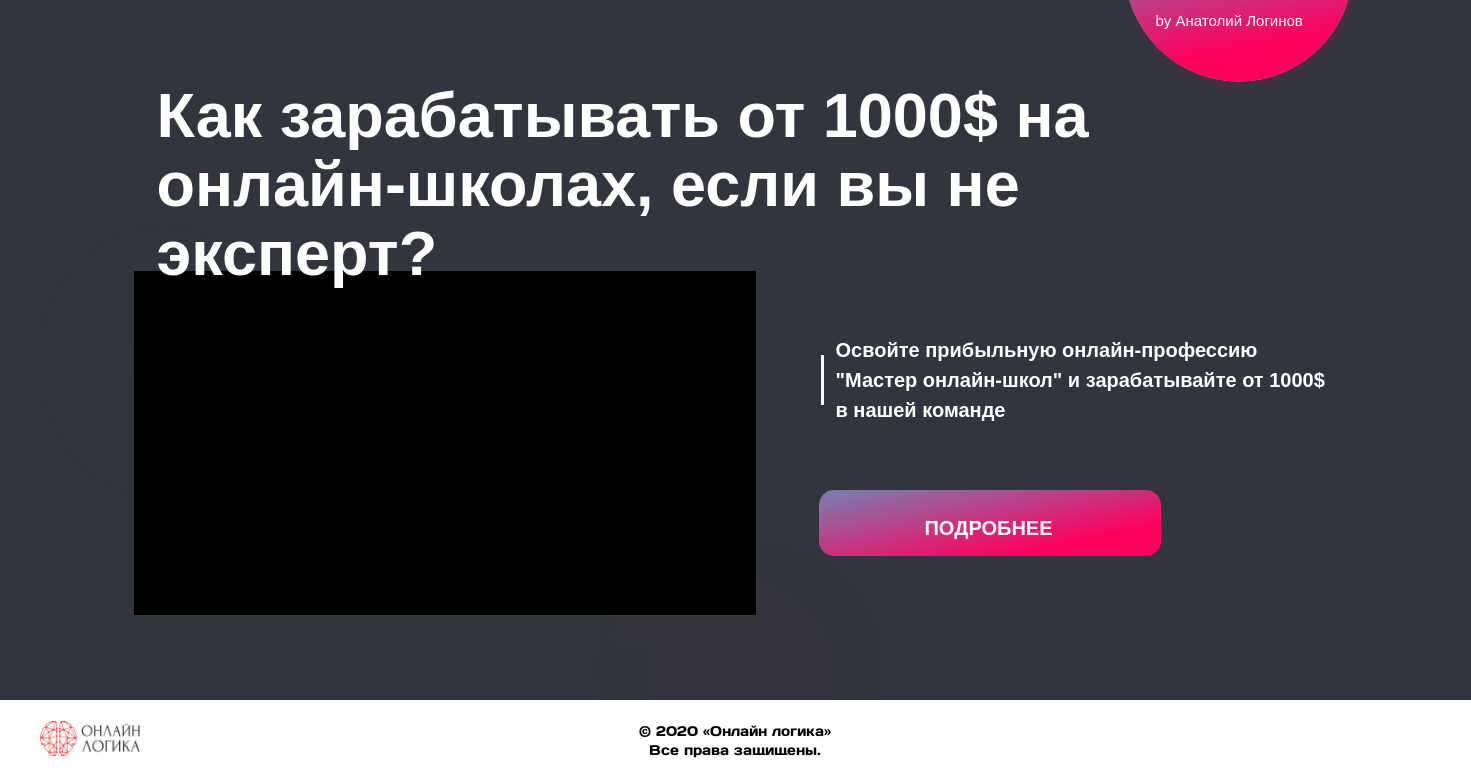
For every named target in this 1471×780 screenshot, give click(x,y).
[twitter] (1377, 748)
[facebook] (1341, 748)
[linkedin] (1413, 748)
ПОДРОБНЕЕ (988, 528)
